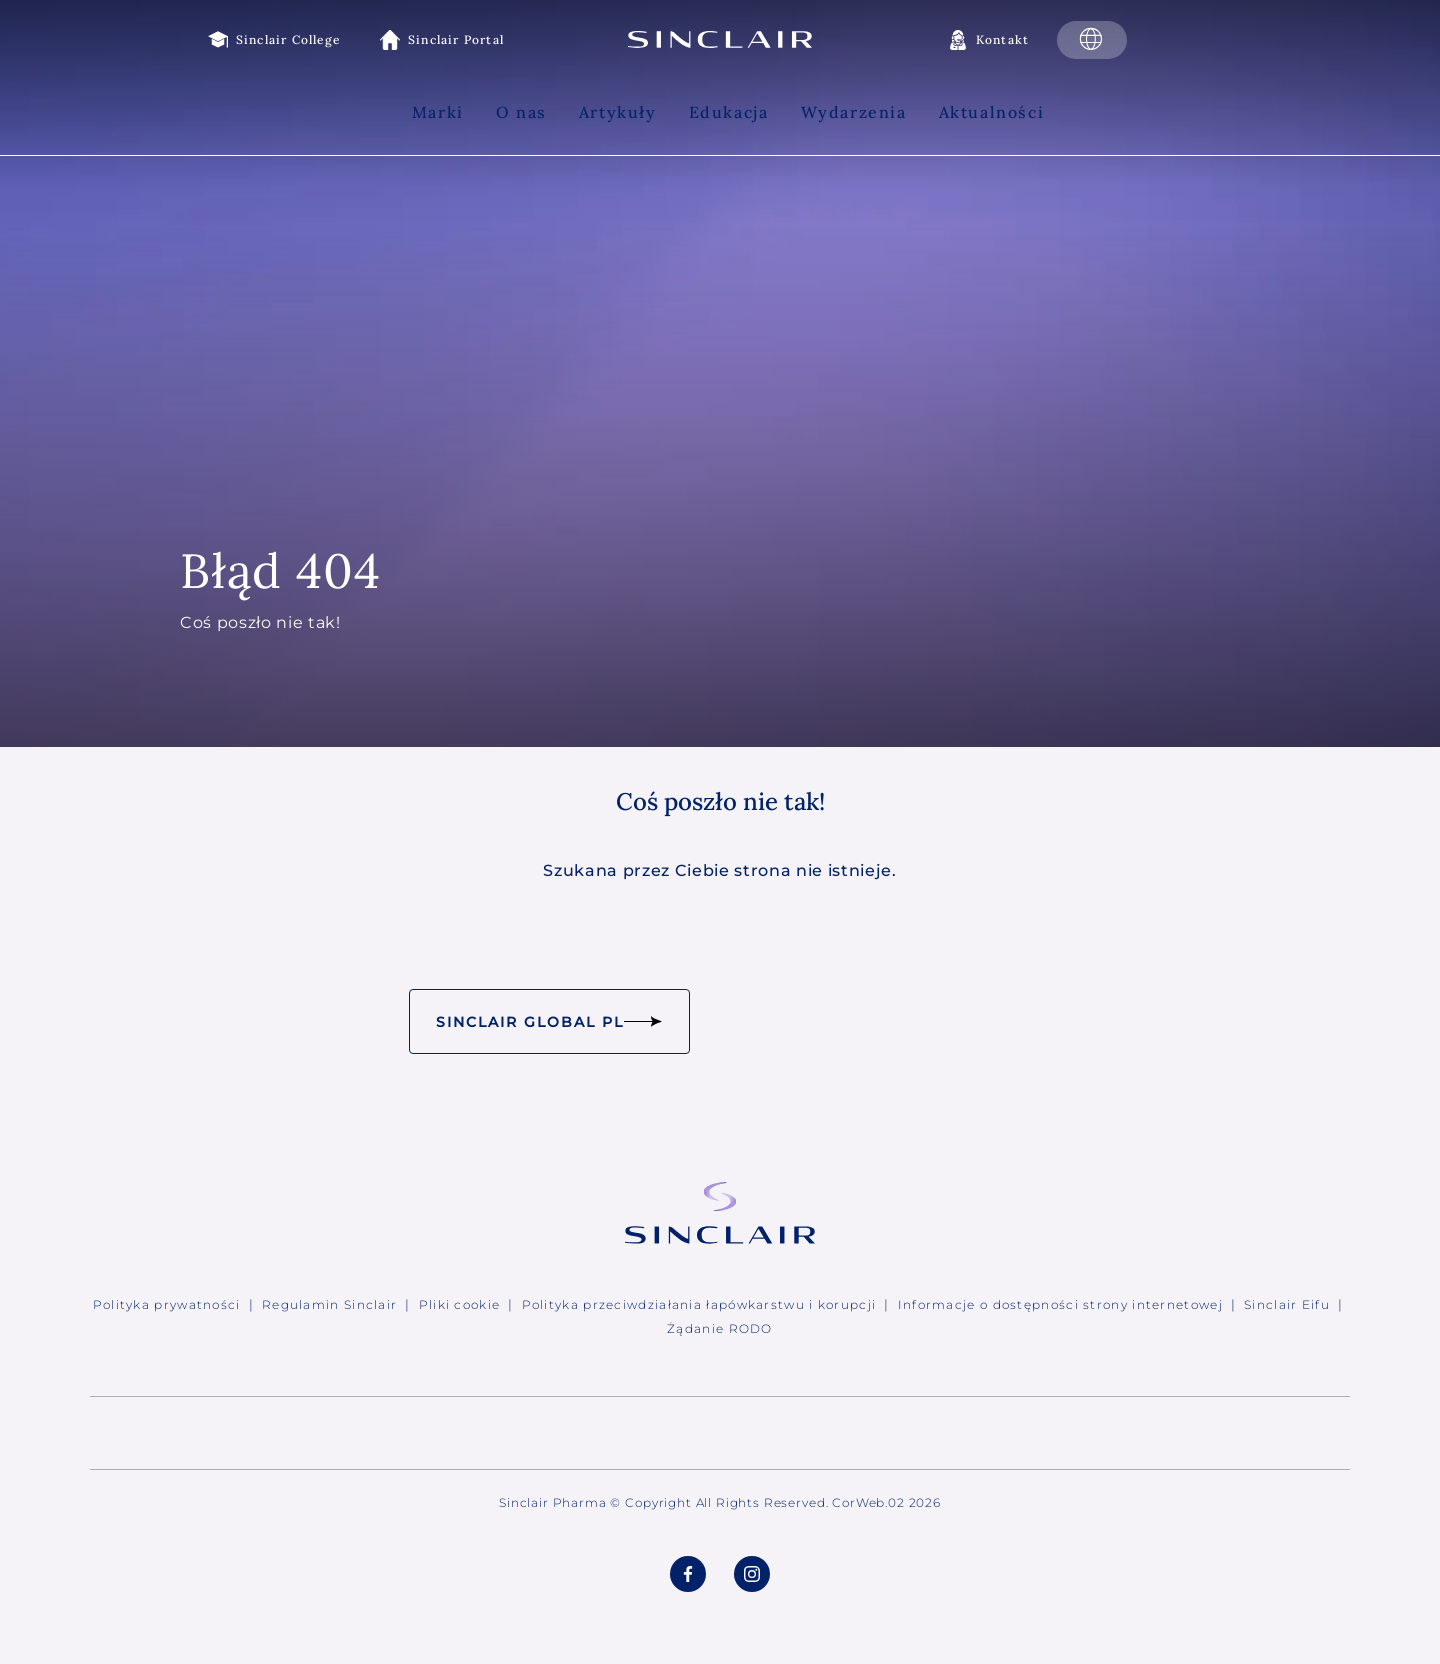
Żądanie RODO (720, 1328)
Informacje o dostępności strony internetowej (1060, 1304)
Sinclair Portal (456, 39)
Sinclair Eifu (1287, 1304)
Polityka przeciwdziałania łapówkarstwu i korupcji (699, 1304)
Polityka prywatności (167, 1304)
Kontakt (1002, 39)
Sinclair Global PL (549, 1022)
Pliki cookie (460, 1304)
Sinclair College (288, 39)
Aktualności (992, 112)
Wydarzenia (854, 112)
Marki (438, 112)
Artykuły (618, 112)
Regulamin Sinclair (329, 1304)
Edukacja (729, 112)
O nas (521, 112)
